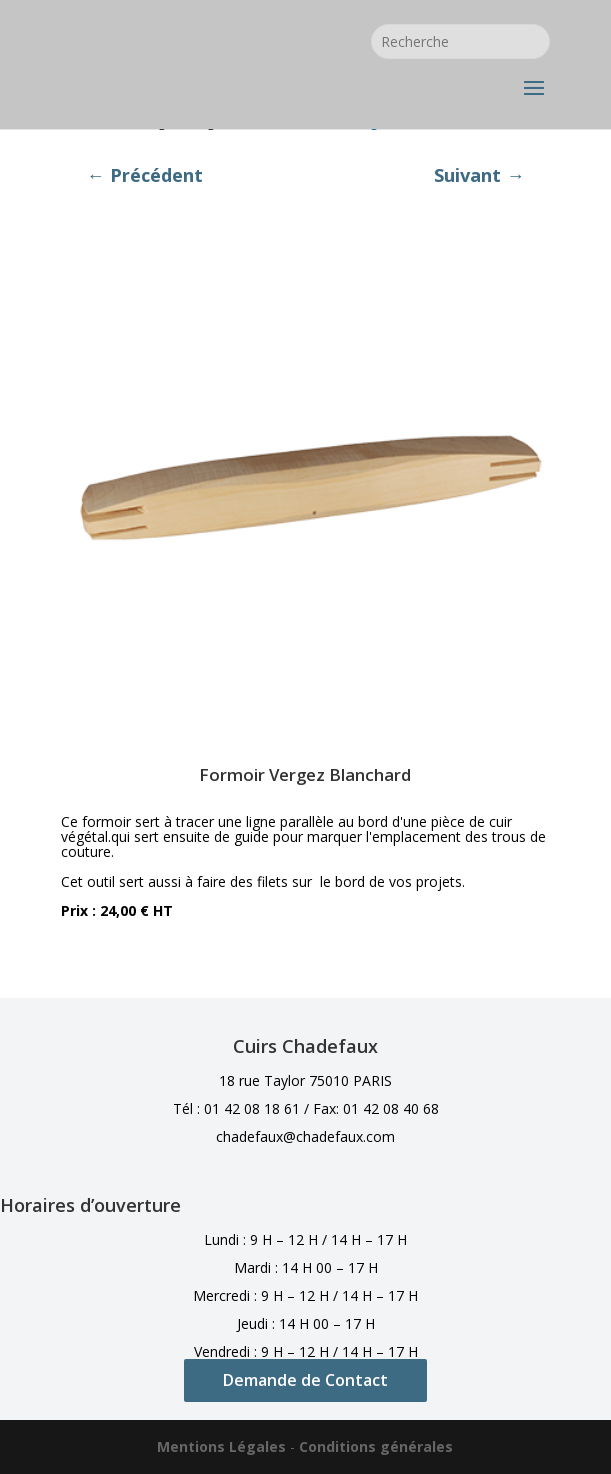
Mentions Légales (221, 1446)
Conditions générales (376, 1446)
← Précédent (144, 175)
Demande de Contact (305, 1380)
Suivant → (479, 175)
